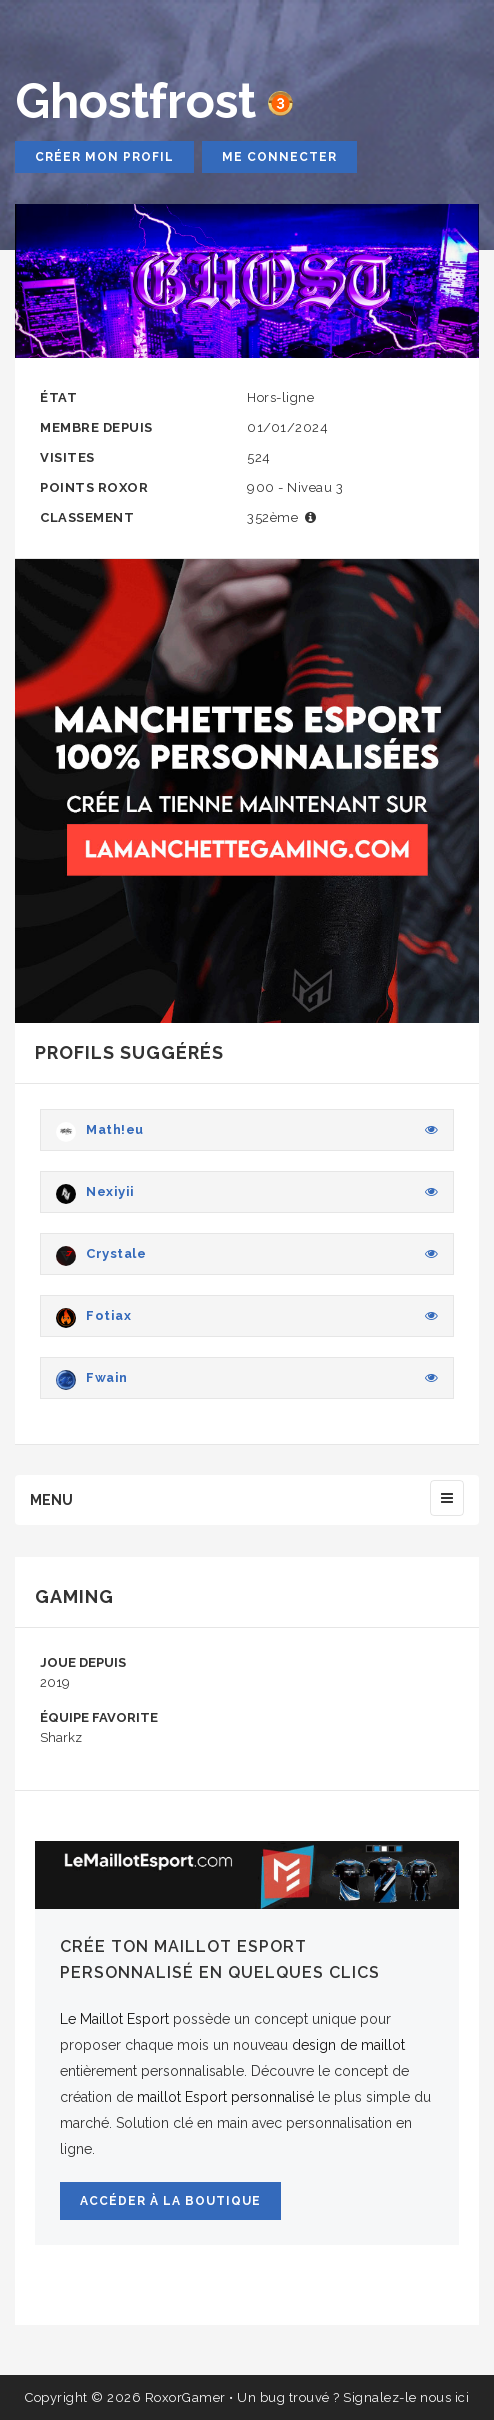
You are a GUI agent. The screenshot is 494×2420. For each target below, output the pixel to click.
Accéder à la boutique (170, 2201)
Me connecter (279, 157)
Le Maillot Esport (114, 2019)
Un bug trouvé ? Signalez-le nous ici (353, 2397)
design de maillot (348, 2045)
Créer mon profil (104, 157)
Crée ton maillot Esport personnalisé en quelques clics (220, 1959)
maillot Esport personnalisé (225, 2097)
